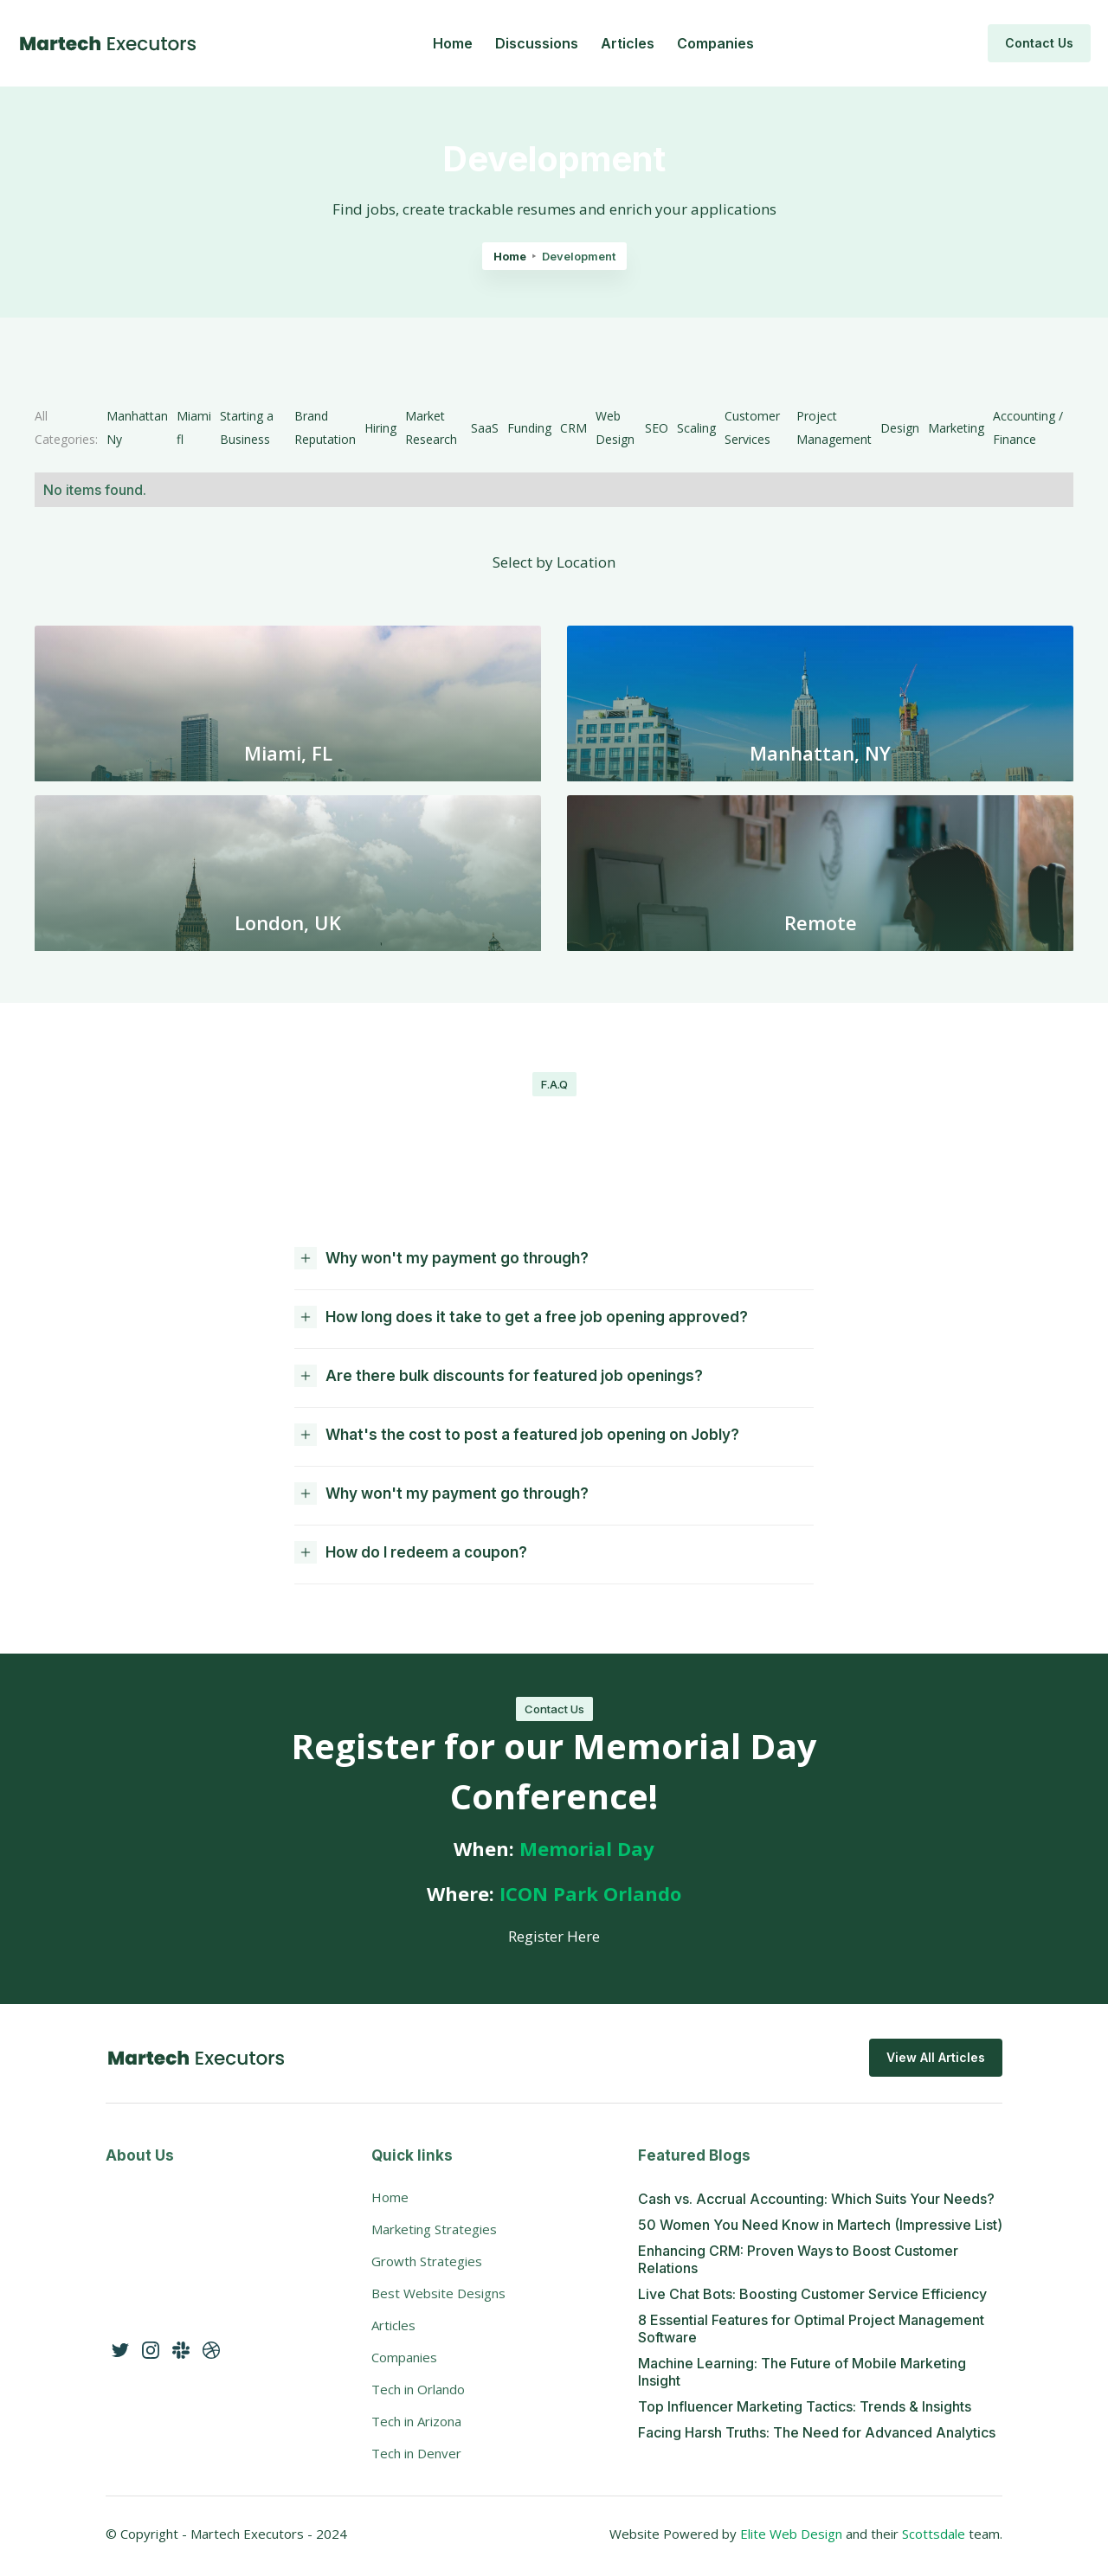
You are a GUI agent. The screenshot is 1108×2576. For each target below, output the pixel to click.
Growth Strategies (426, 2261)
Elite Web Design (791, 2533)
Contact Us (1039, 42)
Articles (627, 43)
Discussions (536, 43)
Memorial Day (586, 1848)
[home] (108, 43)
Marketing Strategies (434, 2229)
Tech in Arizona (416, 2421)
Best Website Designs (438, 2293)
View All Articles (935, 2057)
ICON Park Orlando (590, 1893)
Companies (715, 43)
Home (453, 43)
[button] (554, 1260)
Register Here (554, 1936)
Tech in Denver (416, 2453)
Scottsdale (935, 2533)
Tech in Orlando (418, 2389)
